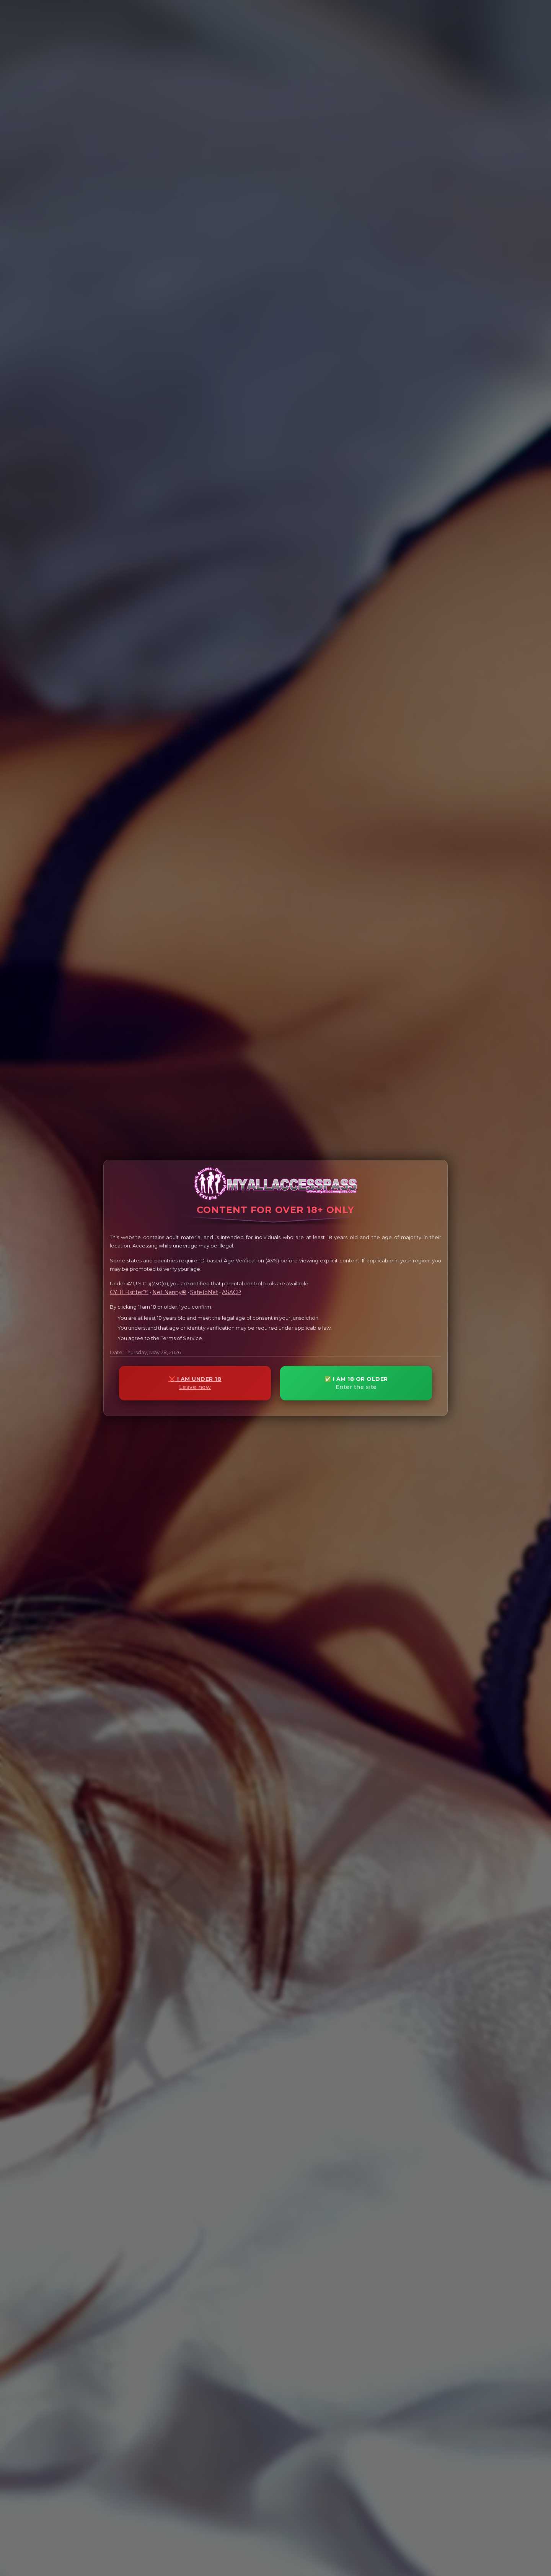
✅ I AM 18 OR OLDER (356, 1383)
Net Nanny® (169, 1292)
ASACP (231, 1292)
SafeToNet (204, 1292)
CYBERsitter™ (129, 1292)
